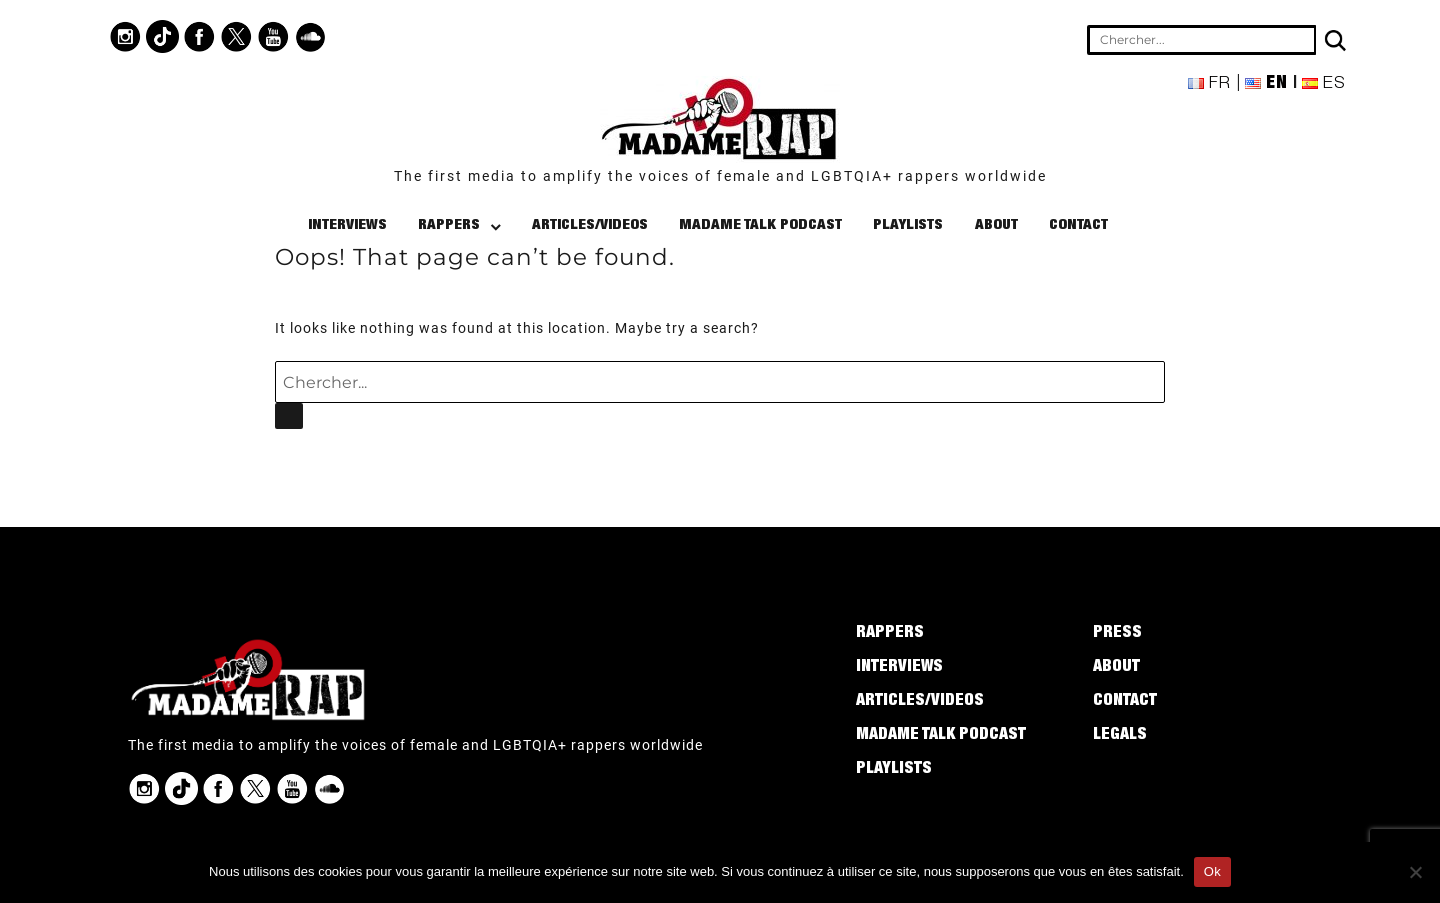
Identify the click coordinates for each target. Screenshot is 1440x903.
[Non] (1415, 872)
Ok (1212, 871)
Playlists (908, 225)
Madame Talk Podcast (760, 225)
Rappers (449, 225)
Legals (1120, 736)
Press (1117, 634)
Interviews (347, 225)
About (996, 225)
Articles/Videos (590, 225)
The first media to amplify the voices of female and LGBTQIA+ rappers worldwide (720, 176)
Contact (1078, 225)
